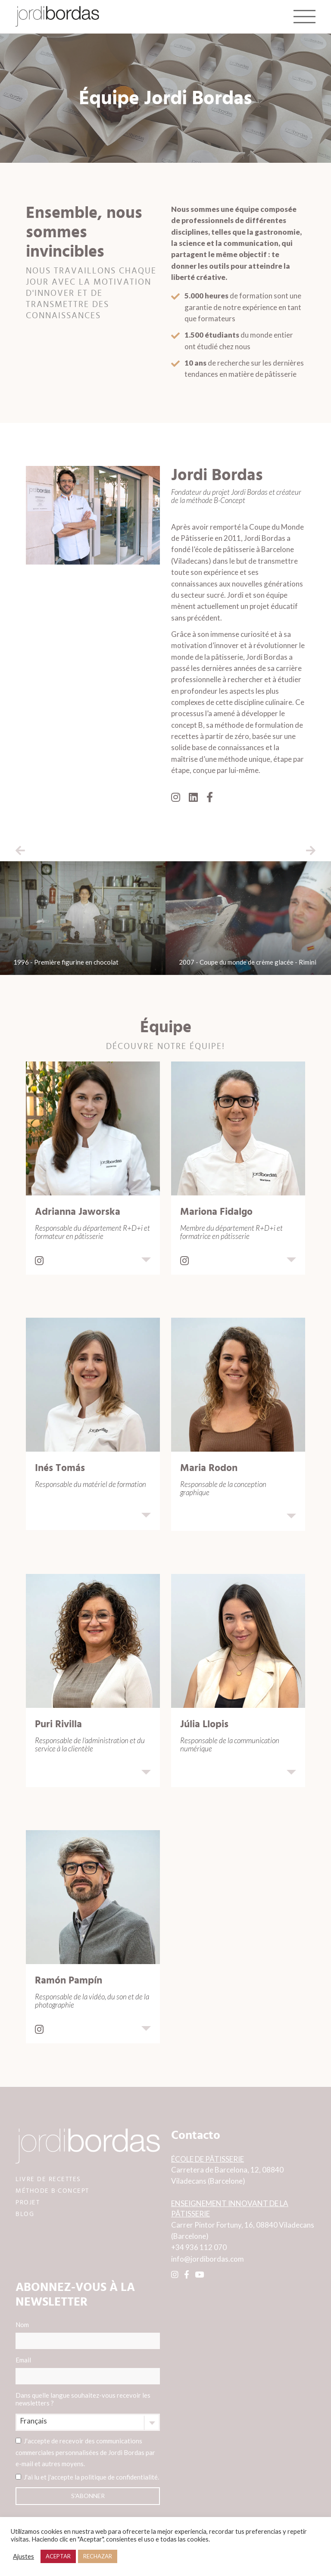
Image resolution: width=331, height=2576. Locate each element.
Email (88, 2370)
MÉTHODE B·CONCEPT (52, 2191)
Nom (88, 2335)
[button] (20, 850)
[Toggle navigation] (304, 16)
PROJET (28, 2202)
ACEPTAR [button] (58, 2556)
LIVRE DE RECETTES (48, 2179)
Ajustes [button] (23, 2556)
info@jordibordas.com (207, 2258)
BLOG (25, 2214)
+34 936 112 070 (199, 2247)
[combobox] (88, 2422)
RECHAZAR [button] (97, 2556)
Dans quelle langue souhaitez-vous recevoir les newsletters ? (83, 2399)
